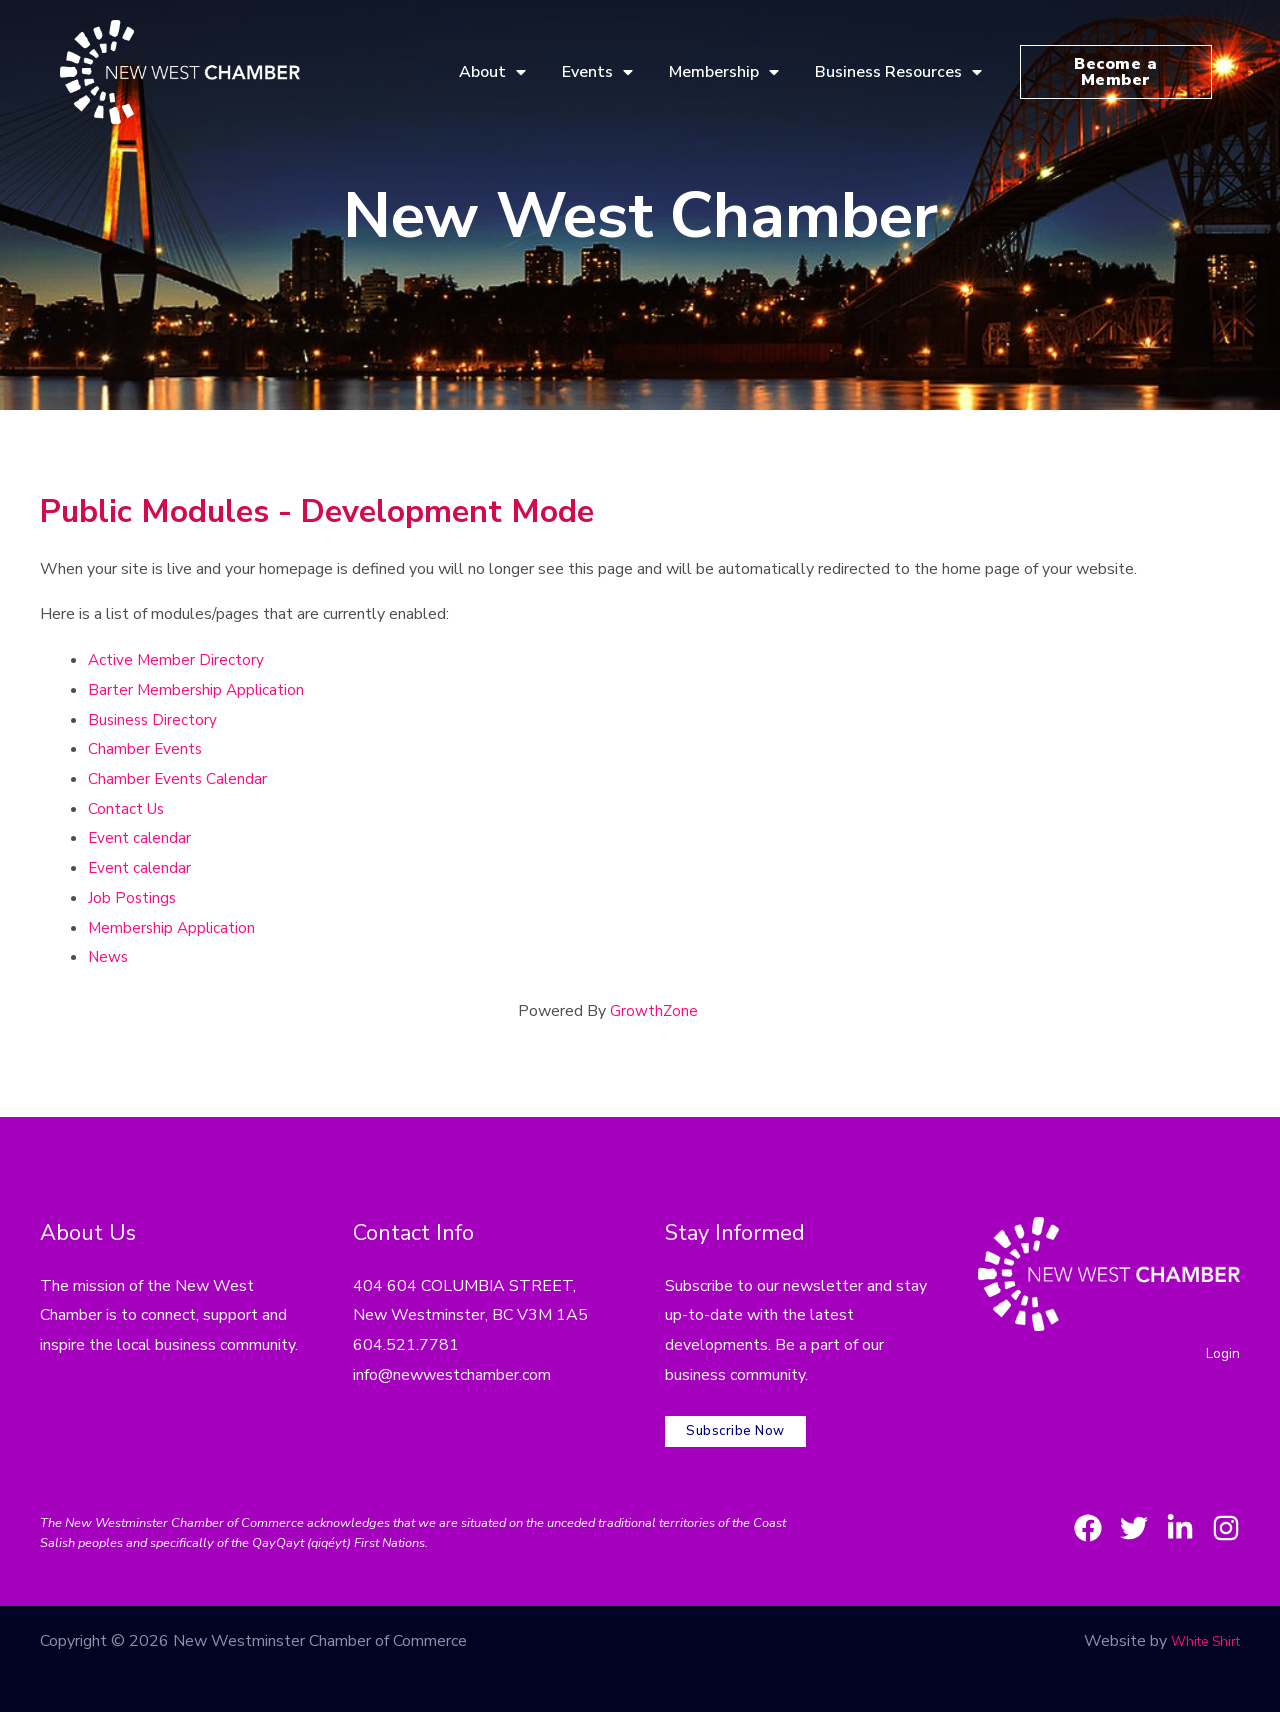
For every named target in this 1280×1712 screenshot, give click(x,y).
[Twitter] (1110, 1513)
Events (597, 72)
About (492, 72)
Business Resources (898, 72)
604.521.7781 (406, 1345)
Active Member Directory (177, 660)
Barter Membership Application (198, 690)
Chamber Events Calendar (179, 779)
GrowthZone (654, 1011)
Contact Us (127, 809)
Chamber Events (146, 749)
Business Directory (154, 720)
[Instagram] (1226, 1513)
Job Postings (133, 898)
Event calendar (140, 838)
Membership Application (173, 928)
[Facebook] (1052, 1513)
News (109, 957)
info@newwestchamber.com (452, 1375)
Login (1221, 1355)
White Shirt (1199, 1626)
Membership (724, 72)
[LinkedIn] (1168, 1513)
